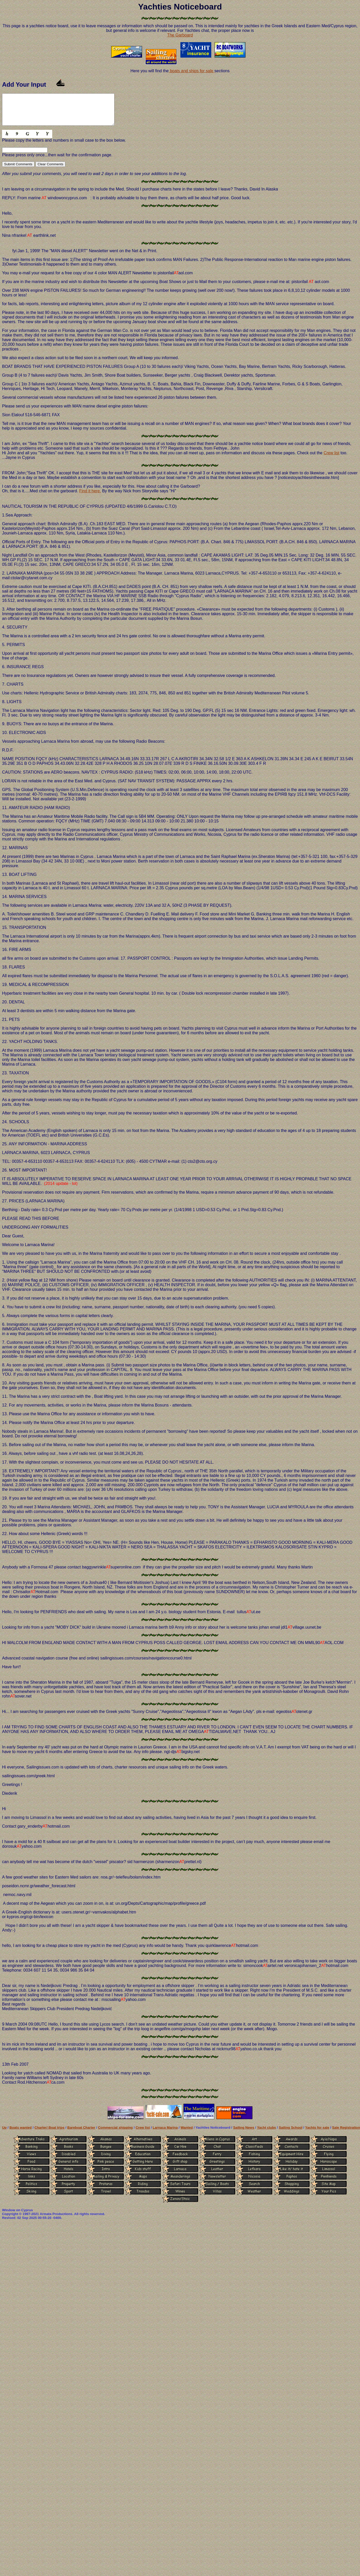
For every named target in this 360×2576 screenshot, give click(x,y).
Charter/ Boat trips (49, 2134)
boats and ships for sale (191, 71)
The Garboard (180, 35)
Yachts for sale (317, 2134)
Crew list (331, 459)
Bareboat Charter (81, 2134)
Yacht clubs (266, 2134)
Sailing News (243, 2134)
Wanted (187, 2134)
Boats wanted (21, 2134)
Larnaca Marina (165, 2134)
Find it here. (90, 497)
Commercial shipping (115, 2134)
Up (4, 2134)
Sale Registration (346, 2134)
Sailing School (290, 2134)
